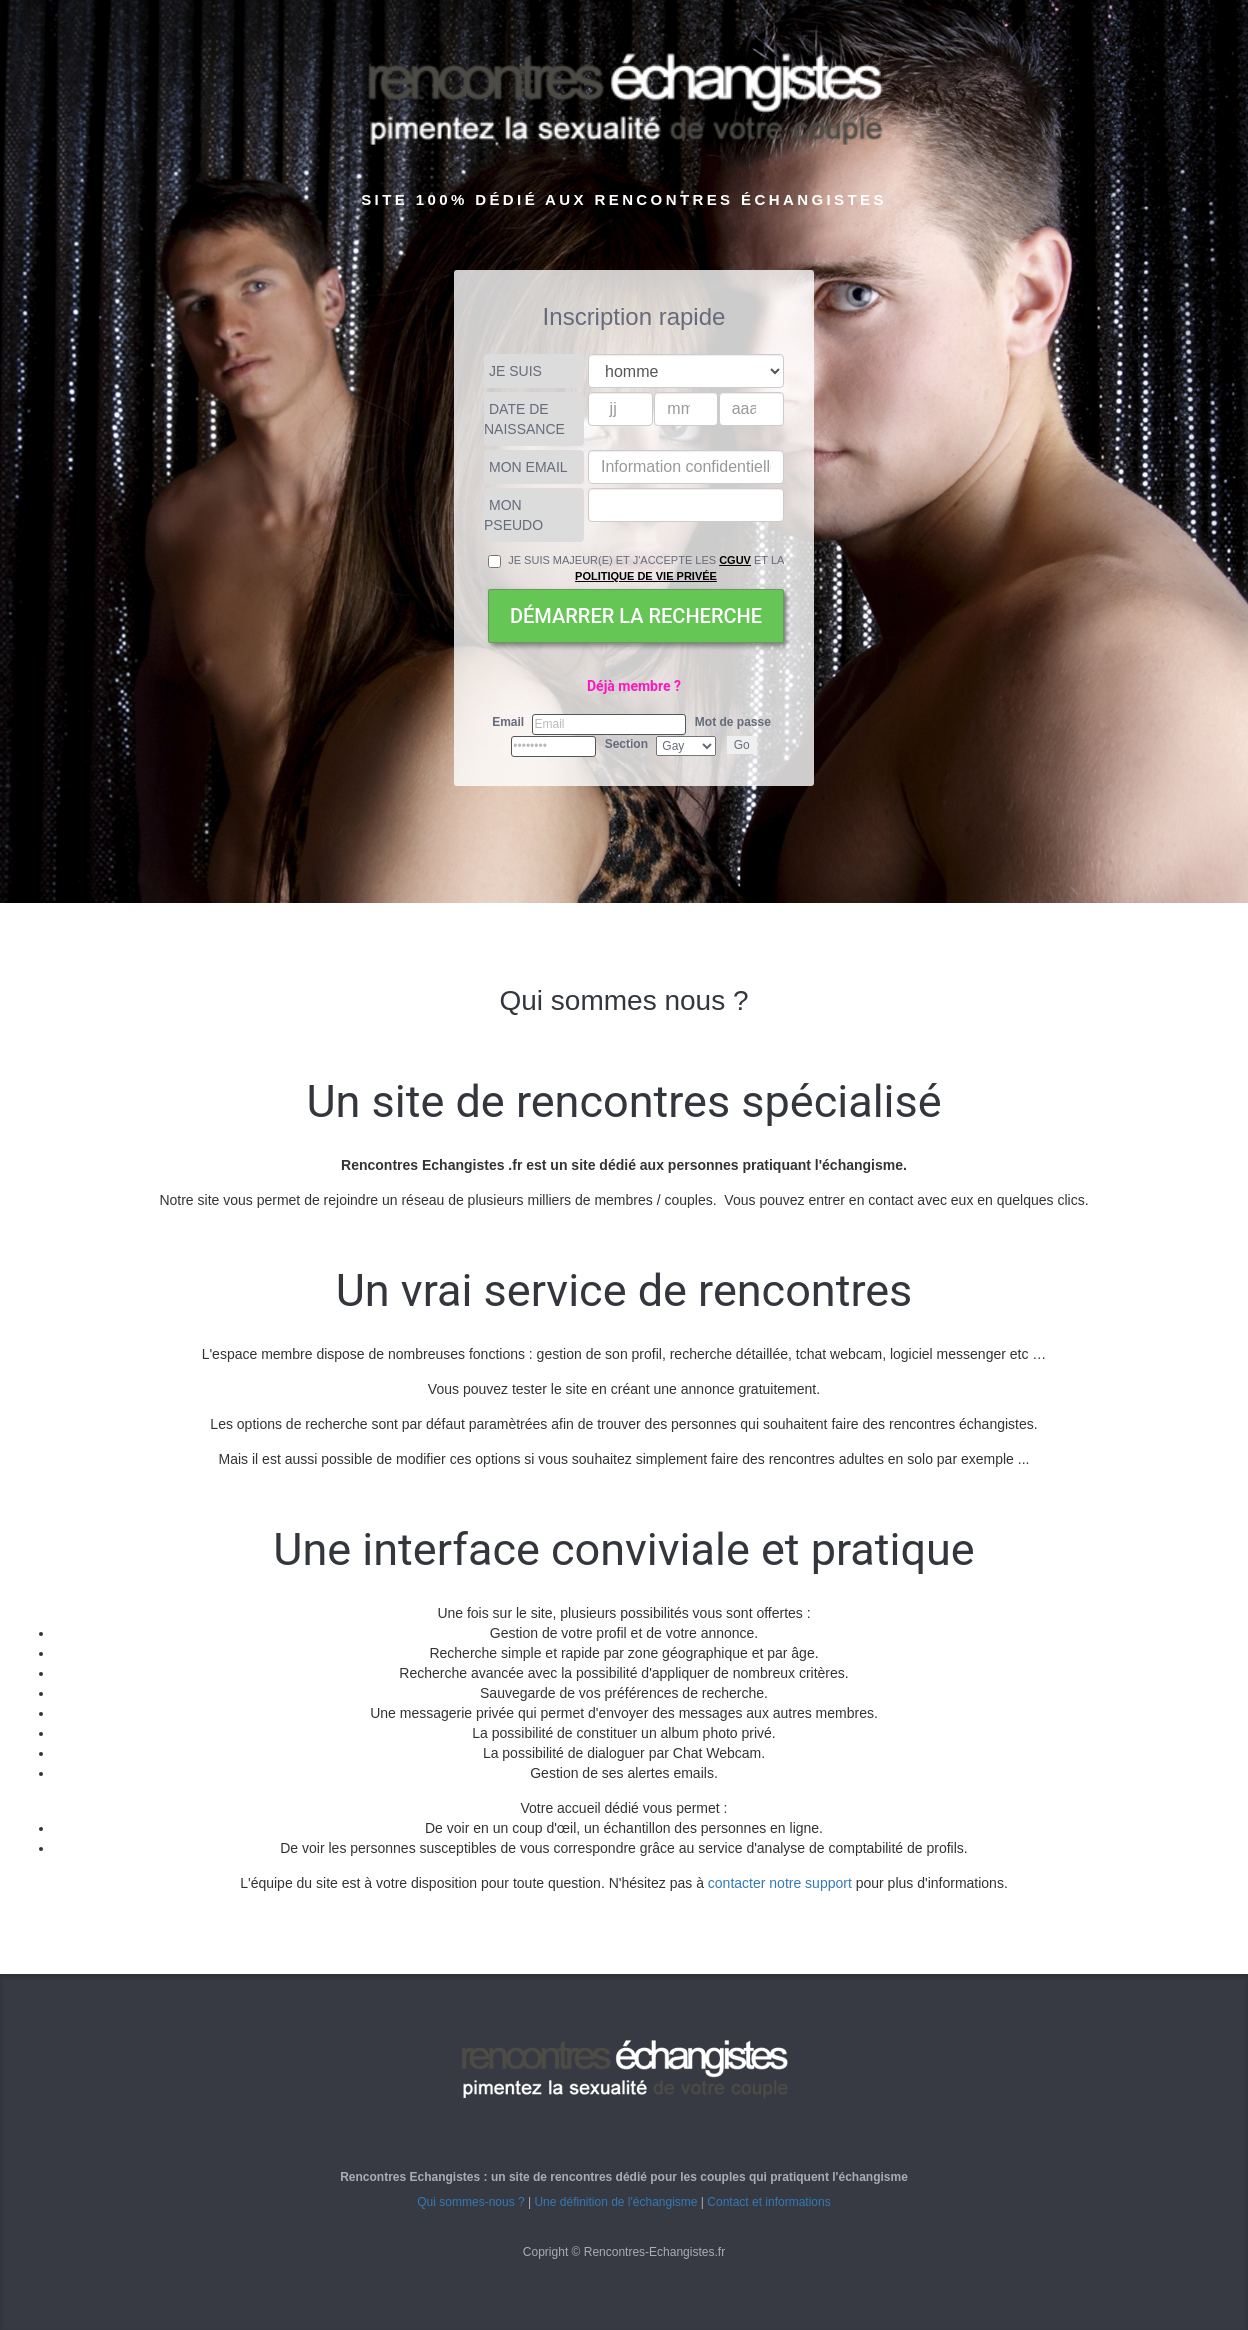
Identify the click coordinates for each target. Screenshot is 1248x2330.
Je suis (515, 371)
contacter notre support (780, 1883)
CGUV (735, 560)
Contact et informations (768, 2202)
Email (508, 722)
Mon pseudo (513, 515)
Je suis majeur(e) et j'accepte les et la (636, 568)
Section (626, 744)
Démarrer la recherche (636, 616)
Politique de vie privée (646, 576)
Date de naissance (524, 419)
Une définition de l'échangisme (615, 2202)
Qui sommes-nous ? (470, 2202)
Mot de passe (733, 722)
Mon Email (528, 467)
